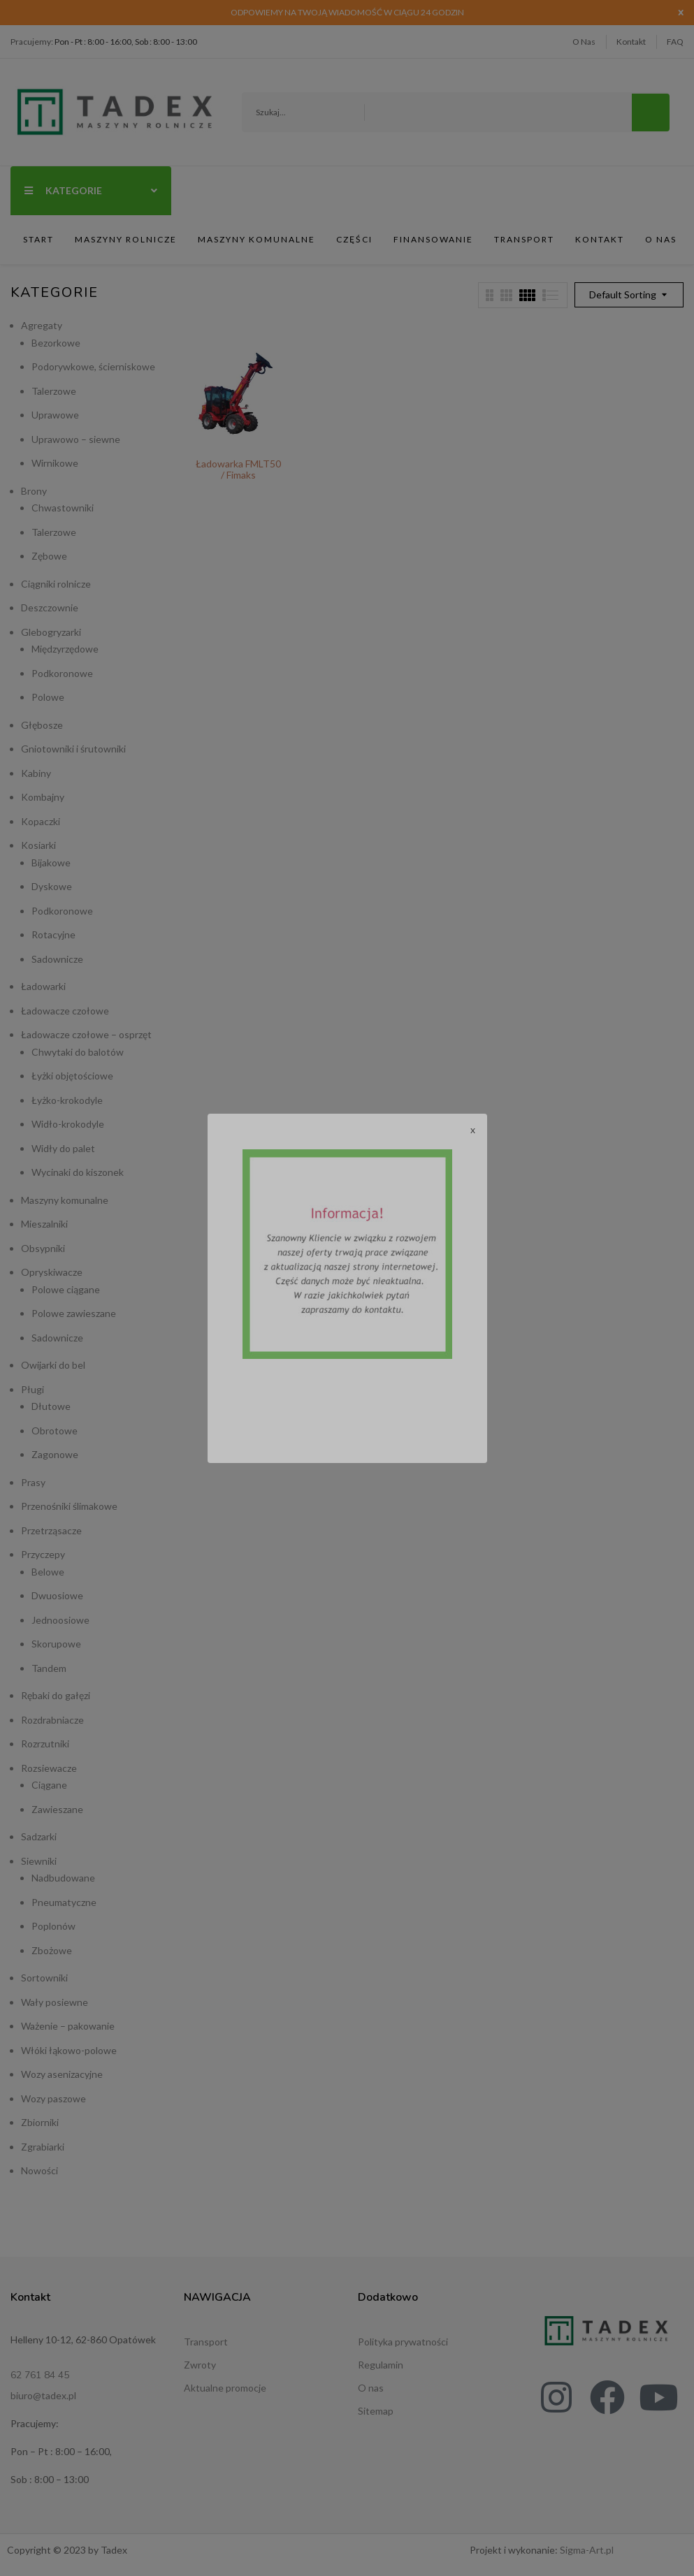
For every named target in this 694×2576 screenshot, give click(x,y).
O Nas (583, 41)
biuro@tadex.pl (43, 2395)
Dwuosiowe (57, 1595)
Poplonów (53, 1926)
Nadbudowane (63, 1878)
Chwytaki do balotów (77, 1052)
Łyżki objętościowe (72, 1076)
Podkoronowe (62, 673)
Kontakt (631, 41)
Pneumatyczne (63, 1902)
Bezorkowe (55, 343)
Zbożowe (51, 1950)
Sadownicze (57, 959)
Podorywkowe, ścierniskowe (93, 366)
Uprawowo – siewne (75, 439)
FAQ (675, 41)
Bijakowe (51, 862)
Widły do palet (63, 1148)
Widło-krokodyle (67, 1124)
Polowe (47, 697)
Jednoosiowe (60, 1620)
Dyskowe (51, 886)
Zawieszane (57, 1809)
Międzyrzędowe (65, 649)
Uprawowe (55, 415)
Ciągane (49, 1785)
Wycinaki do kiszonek (77, 1172)
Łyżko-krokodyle (67, 1100)
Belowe (47, 1572)
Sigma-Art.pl (587, 2550)
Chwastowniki (62, 508)
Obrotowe (54, 1430)
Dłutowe (51, 1406)
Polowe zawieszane (73, 1313)
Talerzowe (53, 391)
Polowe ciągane (65, 1289)
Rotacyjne (53, 934)
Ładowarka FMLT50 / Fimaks (238, 469)
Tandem (48, 1668)
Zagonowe (54, 1454)
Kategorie (90, 190)
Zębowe (49, 556)
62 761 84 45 (39, 2375)
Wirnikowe (54, 463)
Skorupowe (56, 1644)
